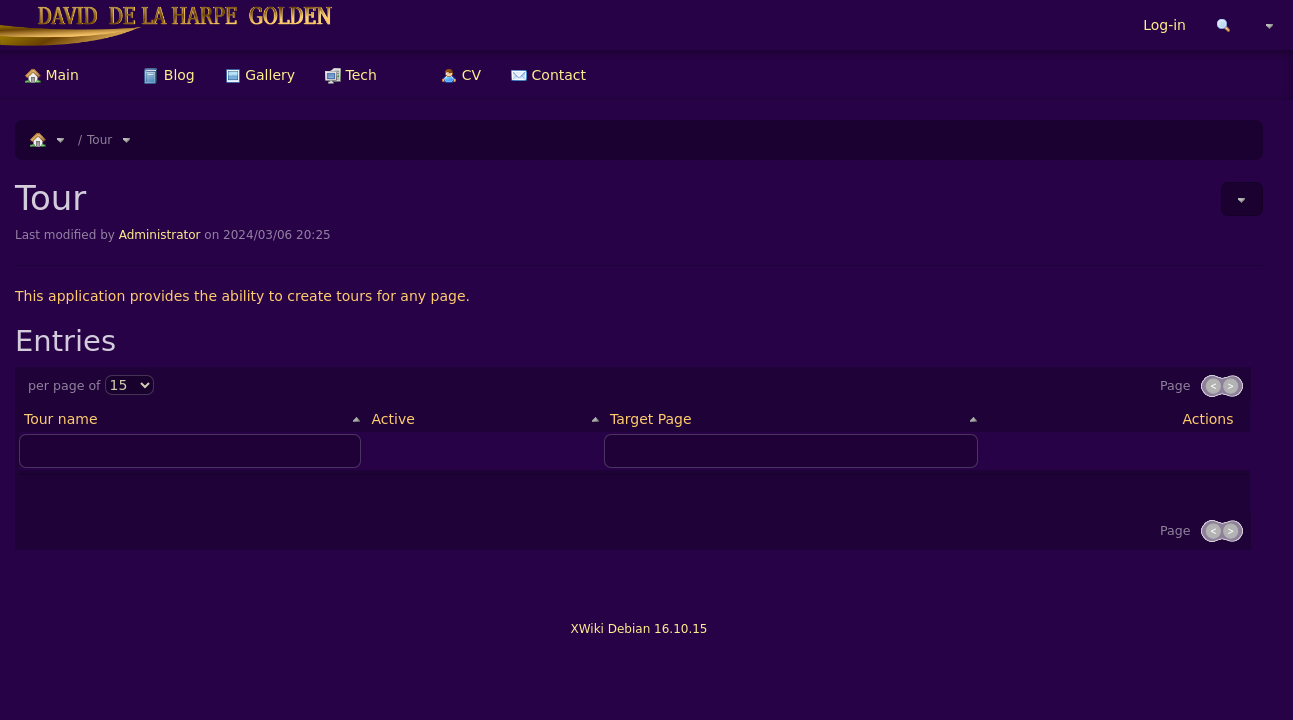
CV (461, 75)
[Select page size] (129, 385)
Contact (548, 75)
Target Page (651, 419)
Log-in (1164, 25)
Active (392, 419)
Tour (99, 140)
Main (52, 75)
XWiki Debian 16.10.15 (638, 629)
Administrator (160, 235)
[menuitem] (52, 75)
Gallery (260, 75)
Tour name (61, 419)
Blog (168, 75)
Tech (351, 75)
